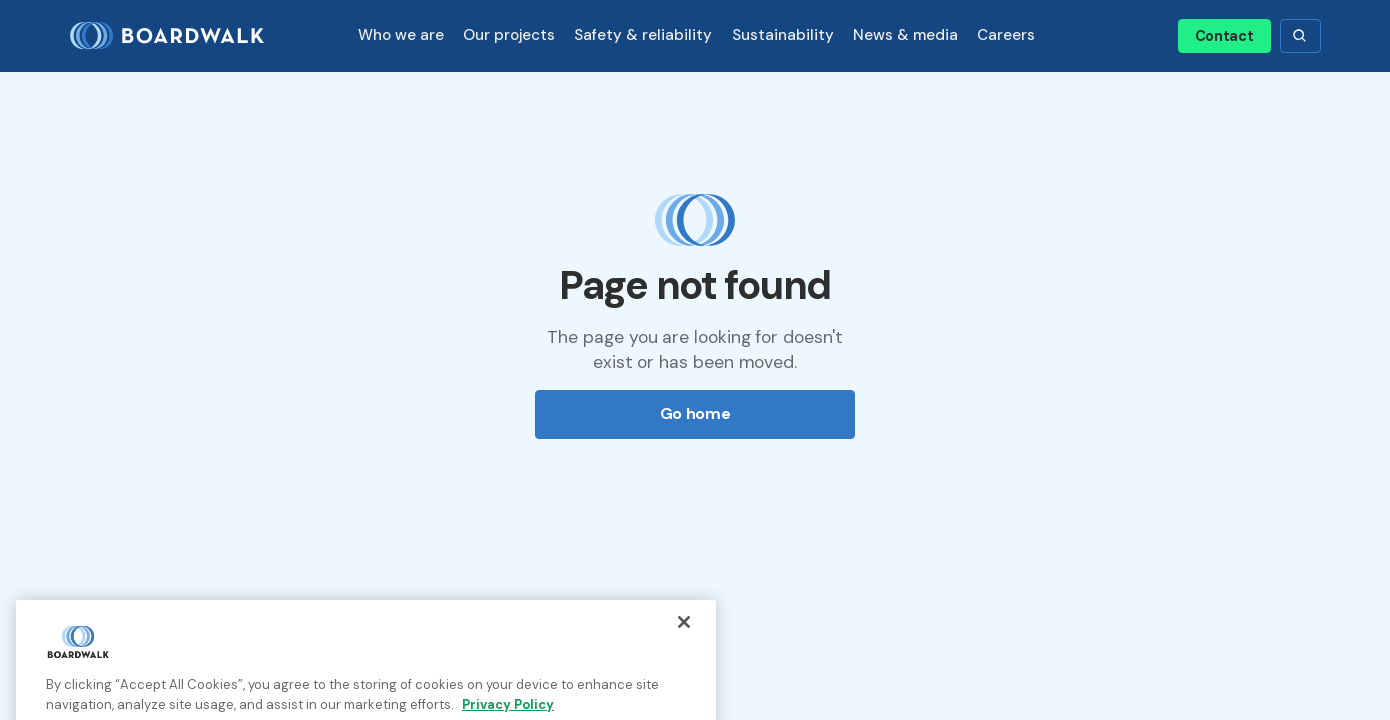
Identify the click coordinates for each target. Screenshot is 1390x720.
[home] (175, 36)
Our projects (509, 35)
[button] (400, 35)
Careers (1006, 35)
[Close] (684, 636)
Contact (1224, 36)
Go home (695, 413)
